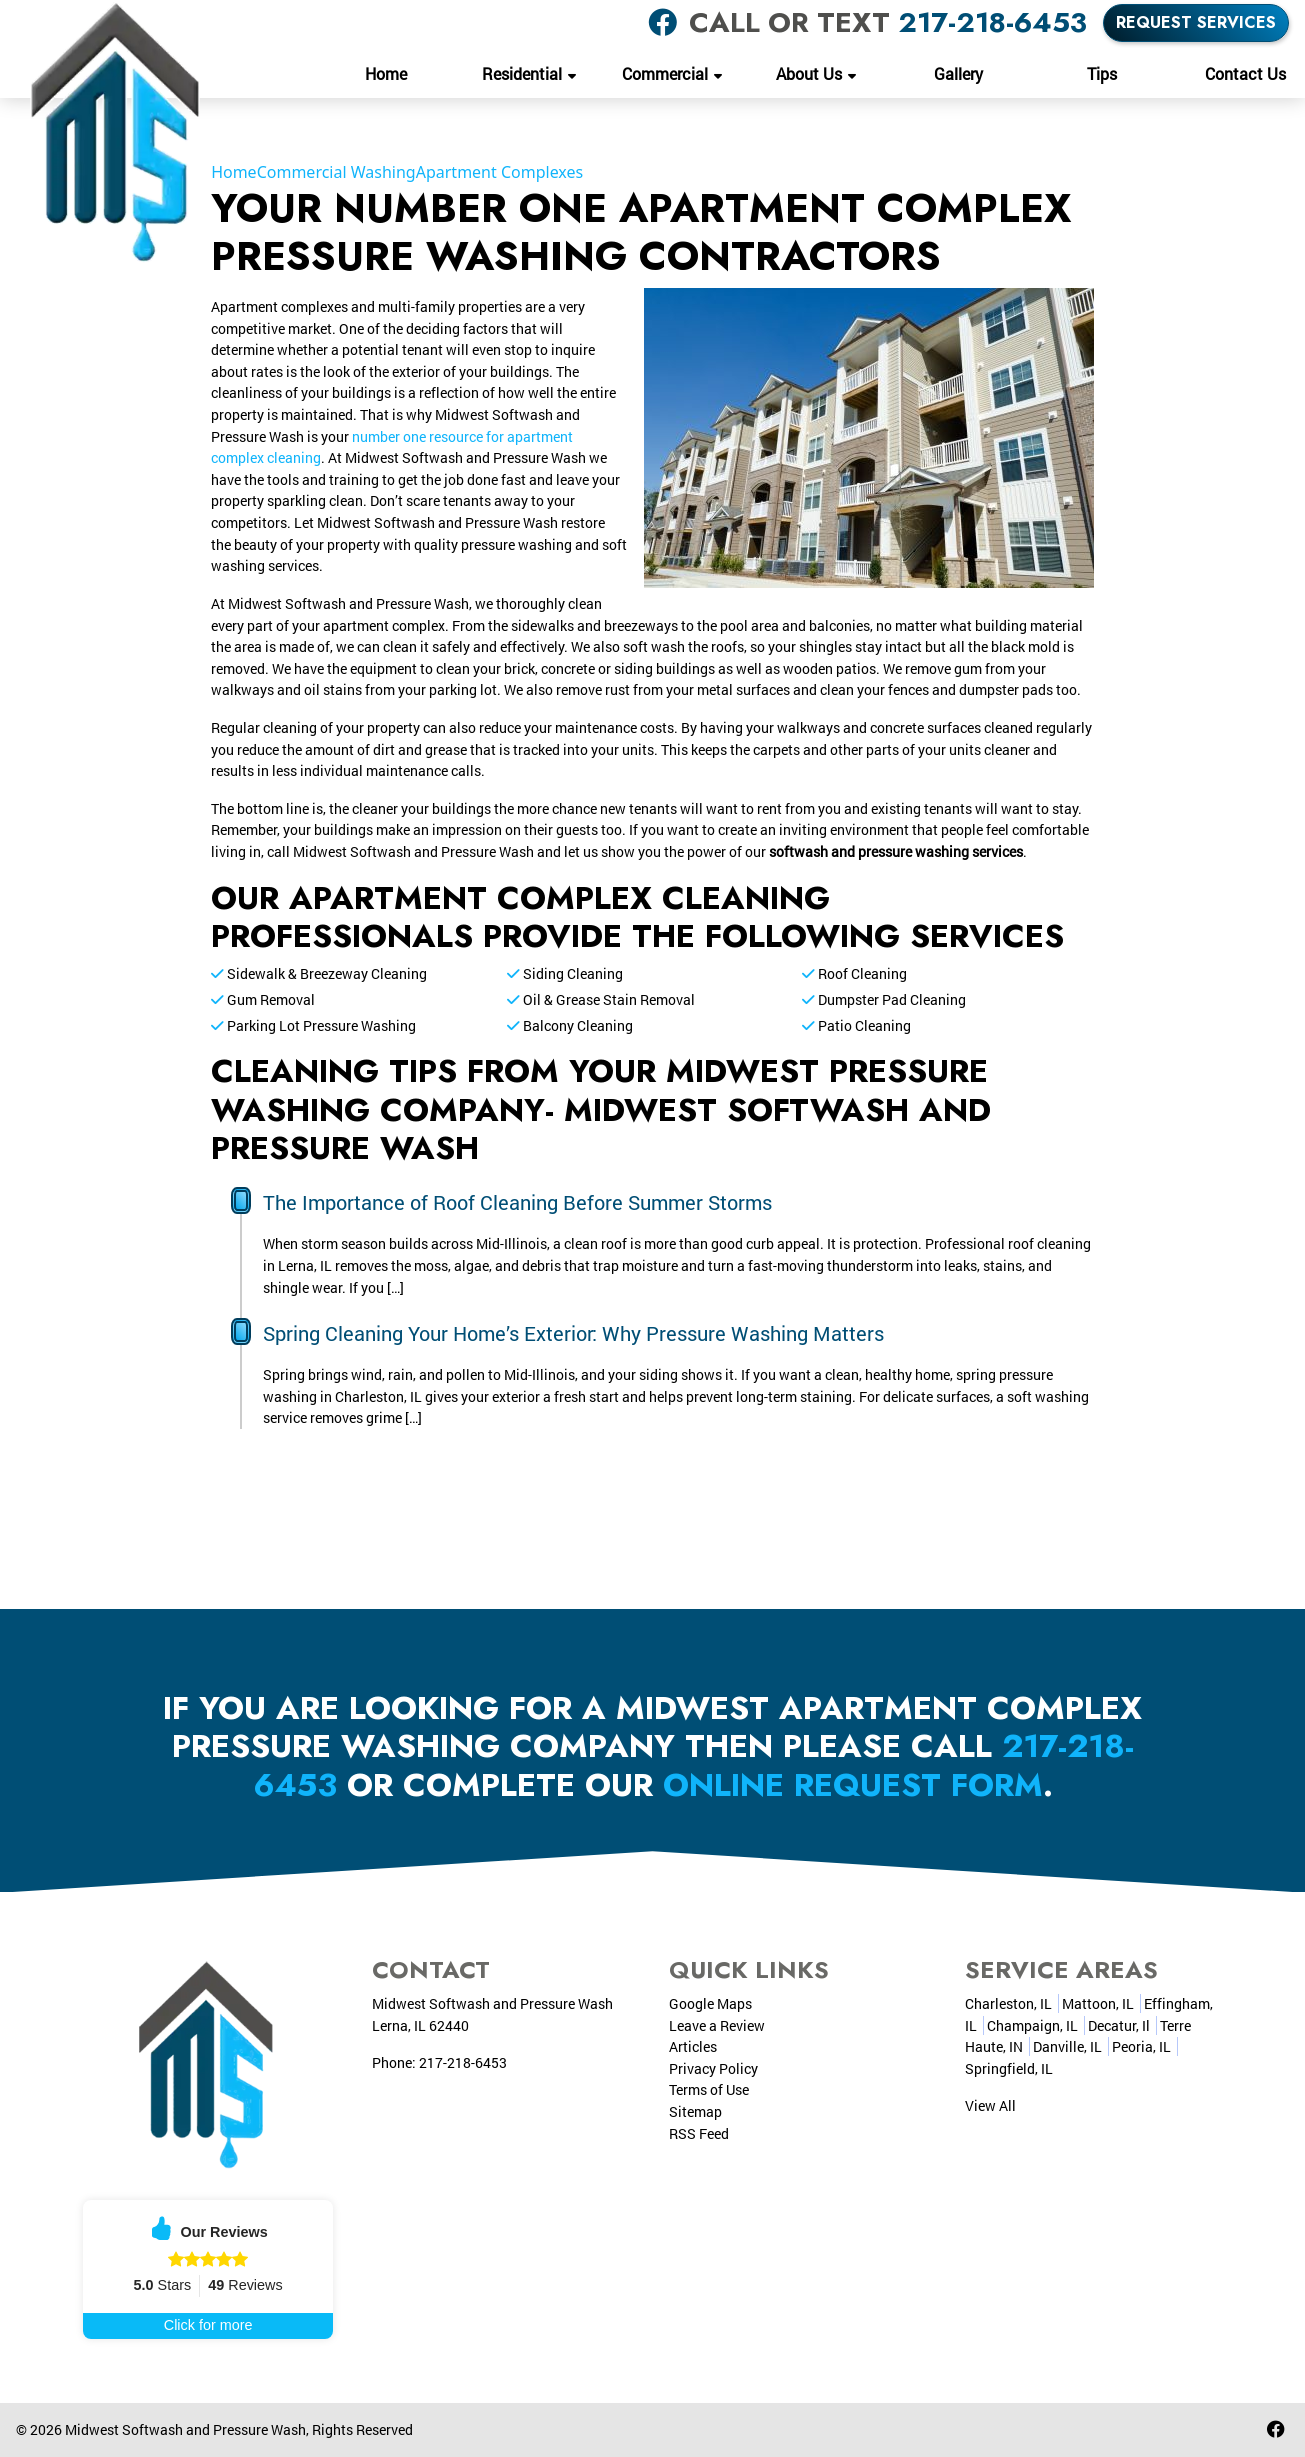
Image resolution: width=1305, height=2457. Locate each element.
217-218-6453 (992, 22)
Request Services (1196, 22)
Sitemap (695, 2111)
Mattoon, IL (1098, 2003)
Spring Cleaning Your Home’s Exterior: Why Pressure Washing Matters (573, 1333)
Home (234, 172)
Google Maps (710, 2003)
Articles (693, 2046)
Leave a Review (717, 2025)
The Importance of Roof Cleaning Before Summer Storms (517, 1202)
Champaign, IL (1032, 2025)
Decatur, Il (1119, 2025)
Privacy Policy (713, 2068)
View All (990, 2105)
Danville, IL (1067, 2046)
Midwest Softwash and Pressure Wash (185, 2429)
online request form (853, 1785)
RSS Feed (699, 2133)
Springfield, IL (1009, 2068)
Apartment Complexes (500, 172)
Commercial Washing (336, 172)
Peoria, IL (1141, 2046)
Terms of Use (709, 2089)
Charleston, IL (1008, 2003)
